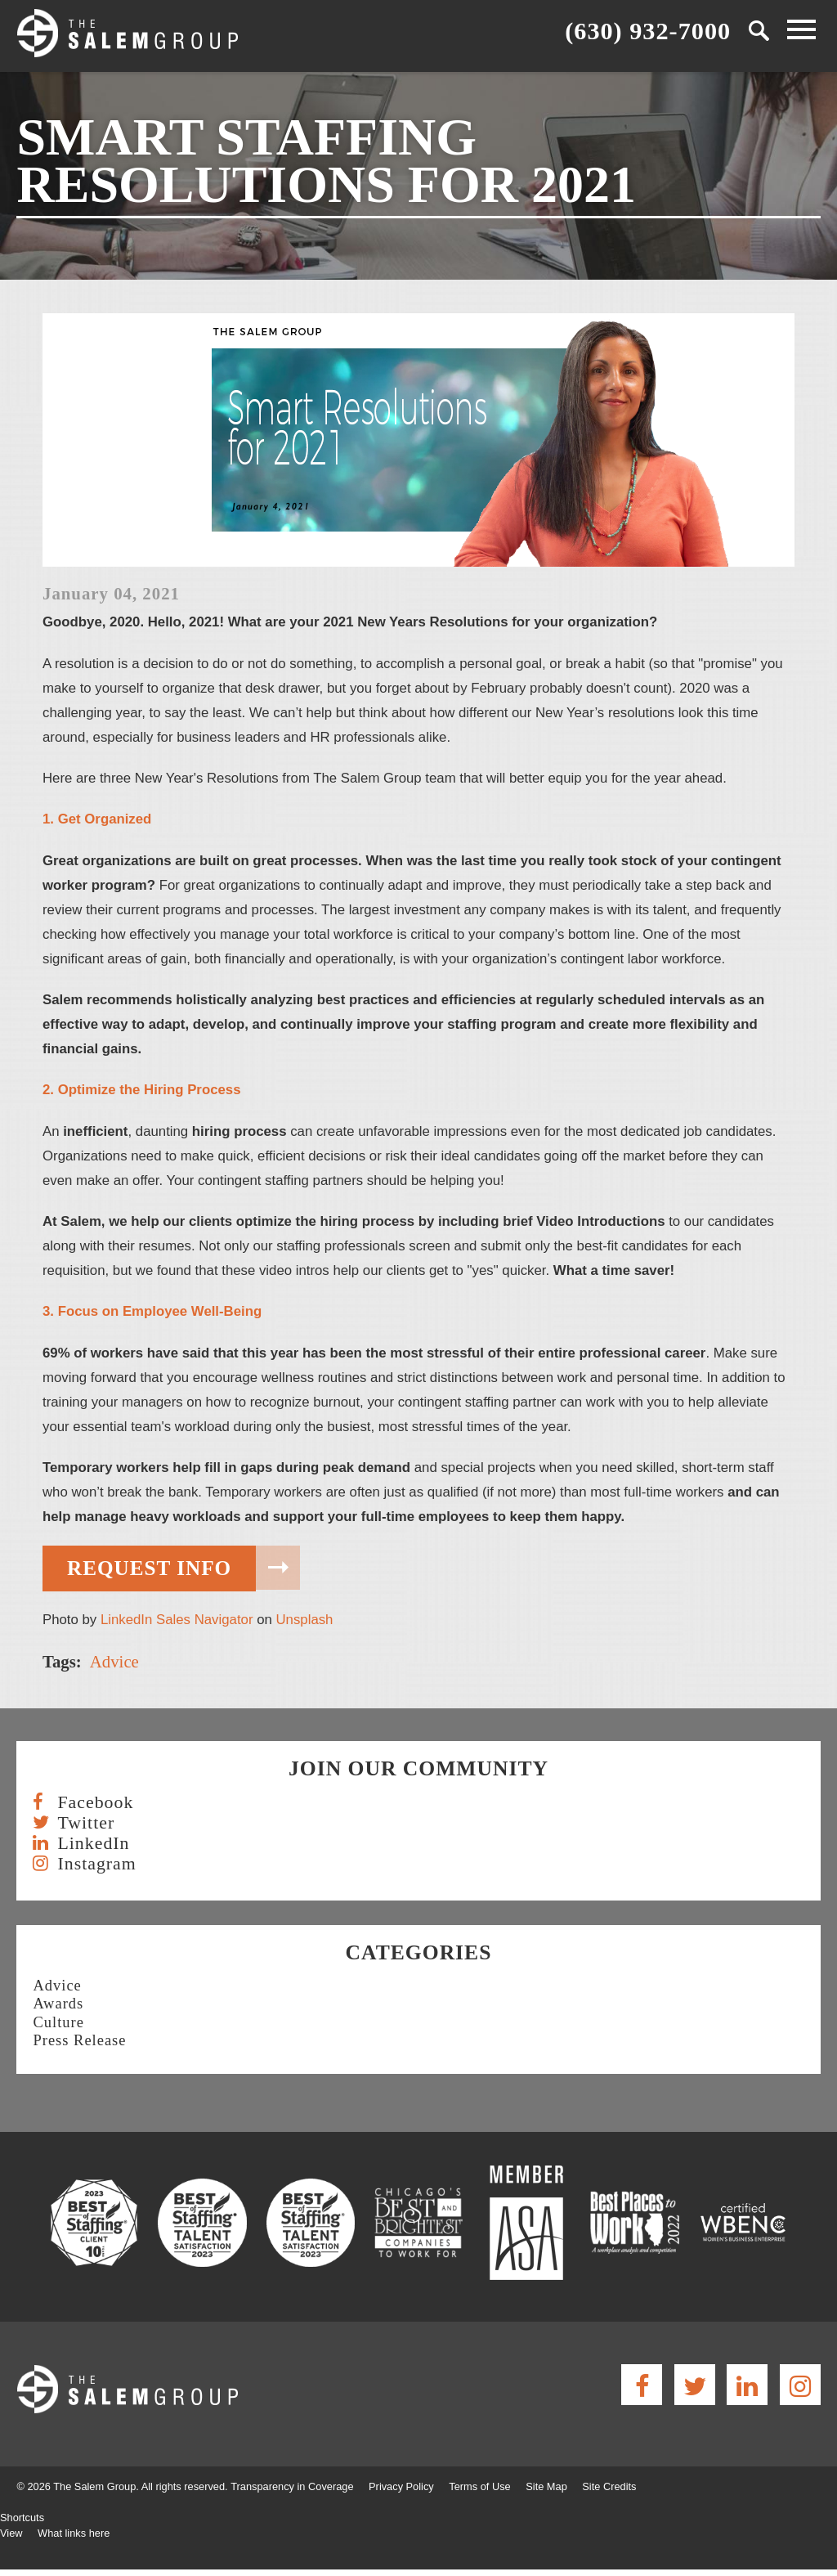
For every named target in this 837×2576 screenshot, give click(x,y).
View (11, 2533)
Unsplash (304, 1619)
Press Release (79, 2040)
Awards (58, 2003)
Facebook (95, 1802)
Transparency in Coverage (292, 2486)
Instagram (96, 1864)
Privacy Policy (401, 2486)
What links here (74, 2533)
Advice (114, 1661)
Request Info (149, 1568)
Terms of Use (479, 2486)
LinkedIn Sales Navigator (177, 1619)
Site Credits (609, 2486)
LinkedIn (93, 1843)
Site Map (546, 2486)
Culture (58, 2022)
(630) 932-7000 (648, 30)
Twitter (85, 1823)
